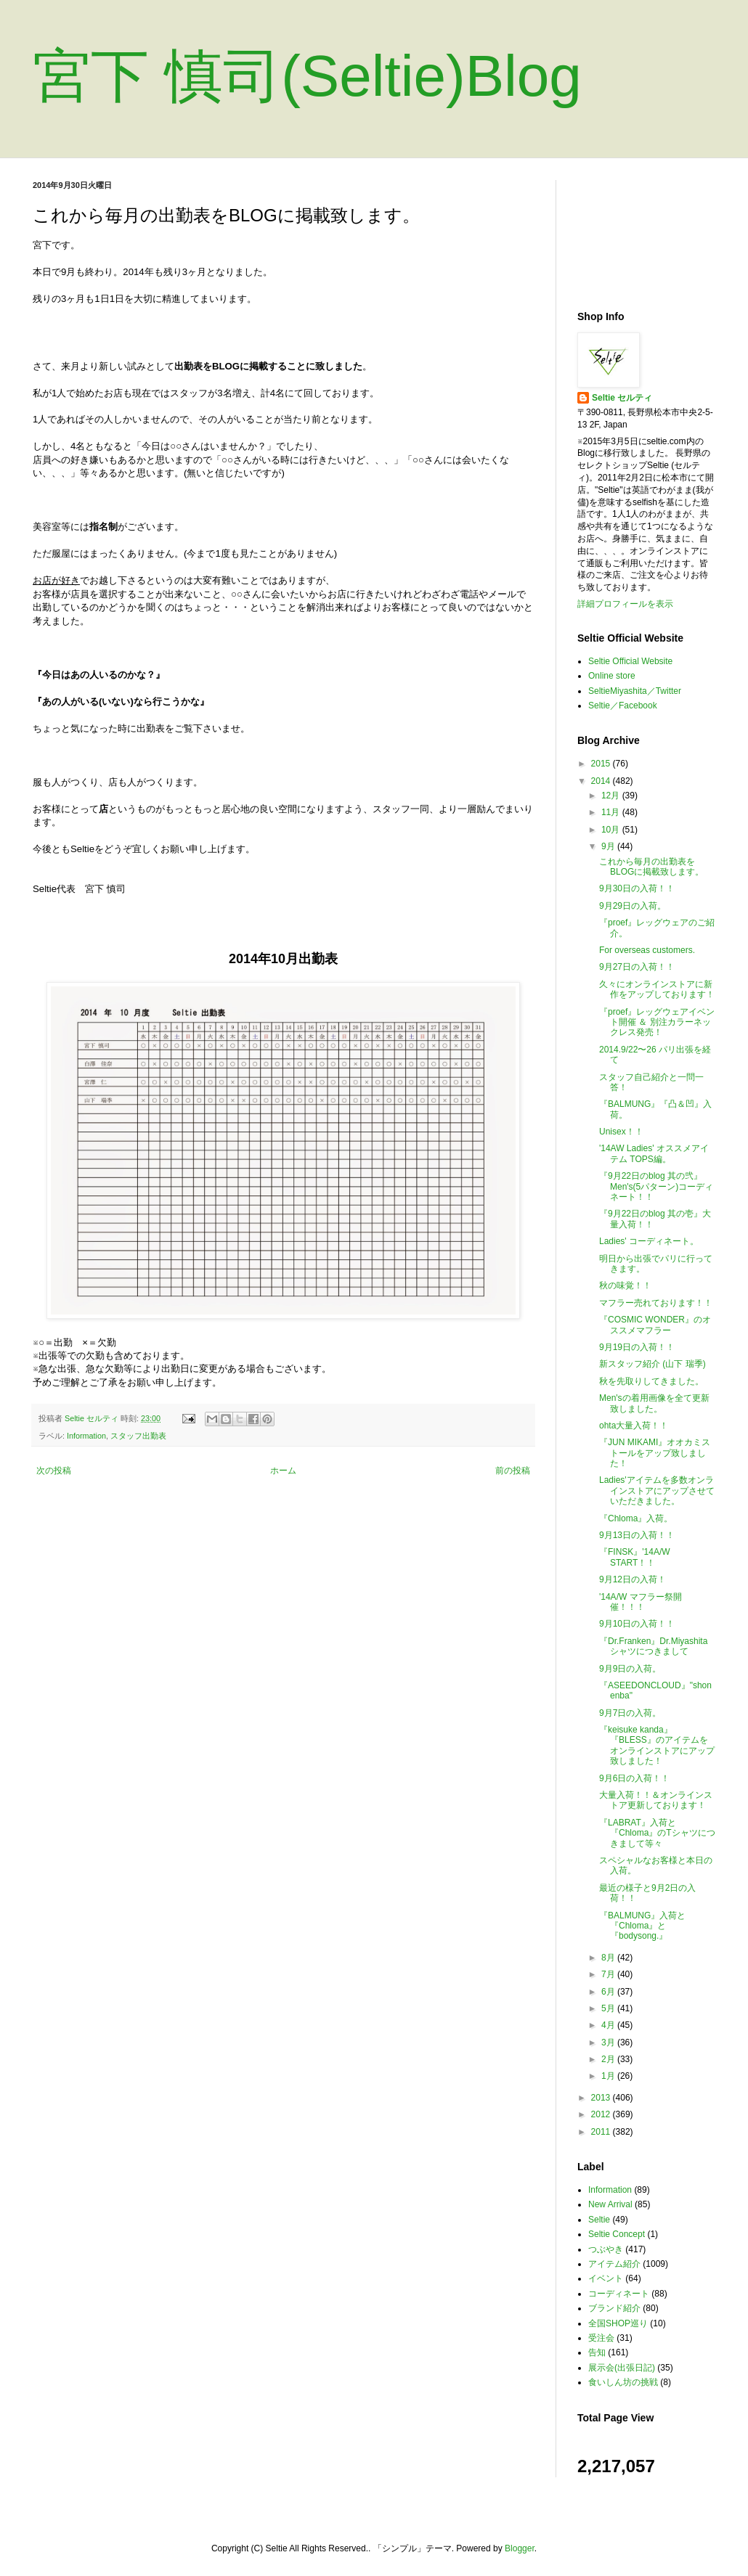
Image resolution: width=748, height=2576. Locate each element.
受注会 (601, 2338)
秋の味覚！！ (625, 1285)
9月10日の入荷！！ (637, 1624)
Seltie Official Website (630, 661)
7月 (609, 1974)
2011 (602, 2132)
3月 (609, 2042)
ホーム (283, 1470)
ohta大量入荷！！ (633, 1425)
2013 (602, 2098)
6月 (609, 1992)
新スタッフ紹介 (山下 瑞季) (652, 1364)
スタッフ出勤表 (138, 1435)
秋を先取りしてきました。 (651, 1381)
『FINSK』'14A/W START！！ (634, 1557)
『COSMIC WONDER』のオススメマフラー (655, 1324)
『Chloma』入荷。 (635, 1518)
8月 (609, 1958)
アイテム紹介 (614, 2264)
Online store (611, 676)
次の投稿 (53, 1470)
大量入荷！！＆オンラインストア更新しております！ (655, 1800)
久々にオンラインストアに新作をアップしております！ (657, 989)
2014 (602, 781)
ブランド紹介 (614, 2308)
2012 (602, 2114)
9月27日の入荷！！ (637, 967)
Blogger (519, 2548)
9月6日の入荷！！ (634, 1778)
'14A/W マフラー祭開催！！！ (640, 1602)
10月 (611, 830)
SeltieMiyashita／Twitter (634, 691)
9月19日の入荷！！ (637, 1347)
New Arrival (610, 2204)
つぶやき (605, 2249)
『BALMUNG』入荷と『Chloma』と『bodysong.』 (642, 1926)
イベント (605, 2278)
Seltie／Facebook (622, 705)
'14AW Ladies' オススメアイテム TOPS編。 (654, 1153)
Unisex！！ (621, 1132)
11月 (611, 812)
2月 (609, 2059)
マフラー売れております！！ (655, 1303)
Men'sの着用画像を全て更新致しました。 (654, 1403)
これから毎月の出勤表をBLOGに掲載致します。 (651, 866)
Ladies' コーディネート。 (649, 1241)
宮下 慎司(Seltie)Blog (307, 76)
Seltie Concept (616, 2234)
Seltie (599, 2220)
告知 (597, 2352)
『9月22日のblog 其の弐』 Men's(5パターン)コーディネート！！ (656, 1186)
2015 (602, 764)
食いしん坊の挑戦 (623, 2382)
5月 (609, 2008)
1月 (609, 2076)
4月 (609, 2025)
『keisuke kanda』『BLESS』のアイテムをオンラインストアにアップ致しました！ (657, 1745)
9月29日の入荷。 (632, 906)
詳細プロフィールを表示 (625, 604)
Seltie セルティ (622, 398)
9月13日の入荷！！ (637, 1535)
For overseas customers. (647, 950)
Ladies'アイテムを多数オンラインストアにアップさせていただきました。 (657, 1490)
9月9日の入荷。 (630, 1669)
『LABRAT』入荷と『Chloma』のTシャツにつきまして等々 (657, 1833)
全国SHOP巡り (618, 2323)
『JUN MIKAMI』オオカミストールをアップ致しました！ (654, 1452)
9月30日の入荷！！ (637, 888)
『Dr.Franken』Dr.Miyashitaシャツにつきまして (653, 1646)
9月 (609, 846)
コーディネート (618, 2294)
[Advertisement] (646, 234)
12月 (611, 795)
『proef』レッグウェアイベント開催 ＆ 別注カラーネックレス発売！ (657, 1022)
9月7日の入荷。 (630, 1713)
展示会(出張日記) (621, 2368)
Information (86, 1435)
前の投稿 (512, 1470)
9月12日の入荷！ (632, 1579)
